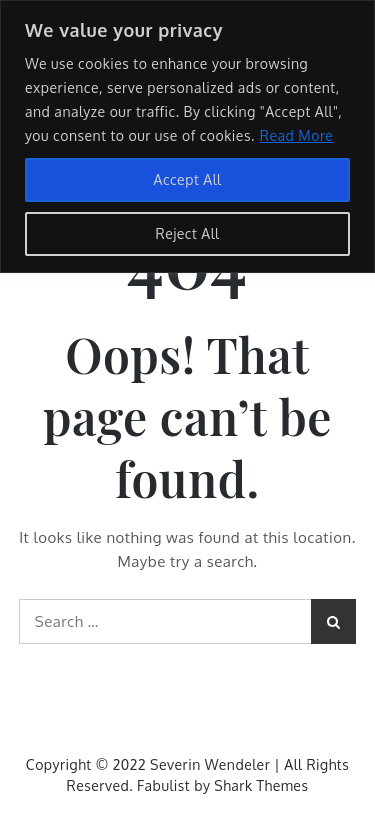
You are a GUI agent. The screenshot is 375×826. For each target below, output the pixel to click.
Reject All (188, 233)
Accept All (188, 179)
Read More (297, 135)
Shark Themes (261, 785)
